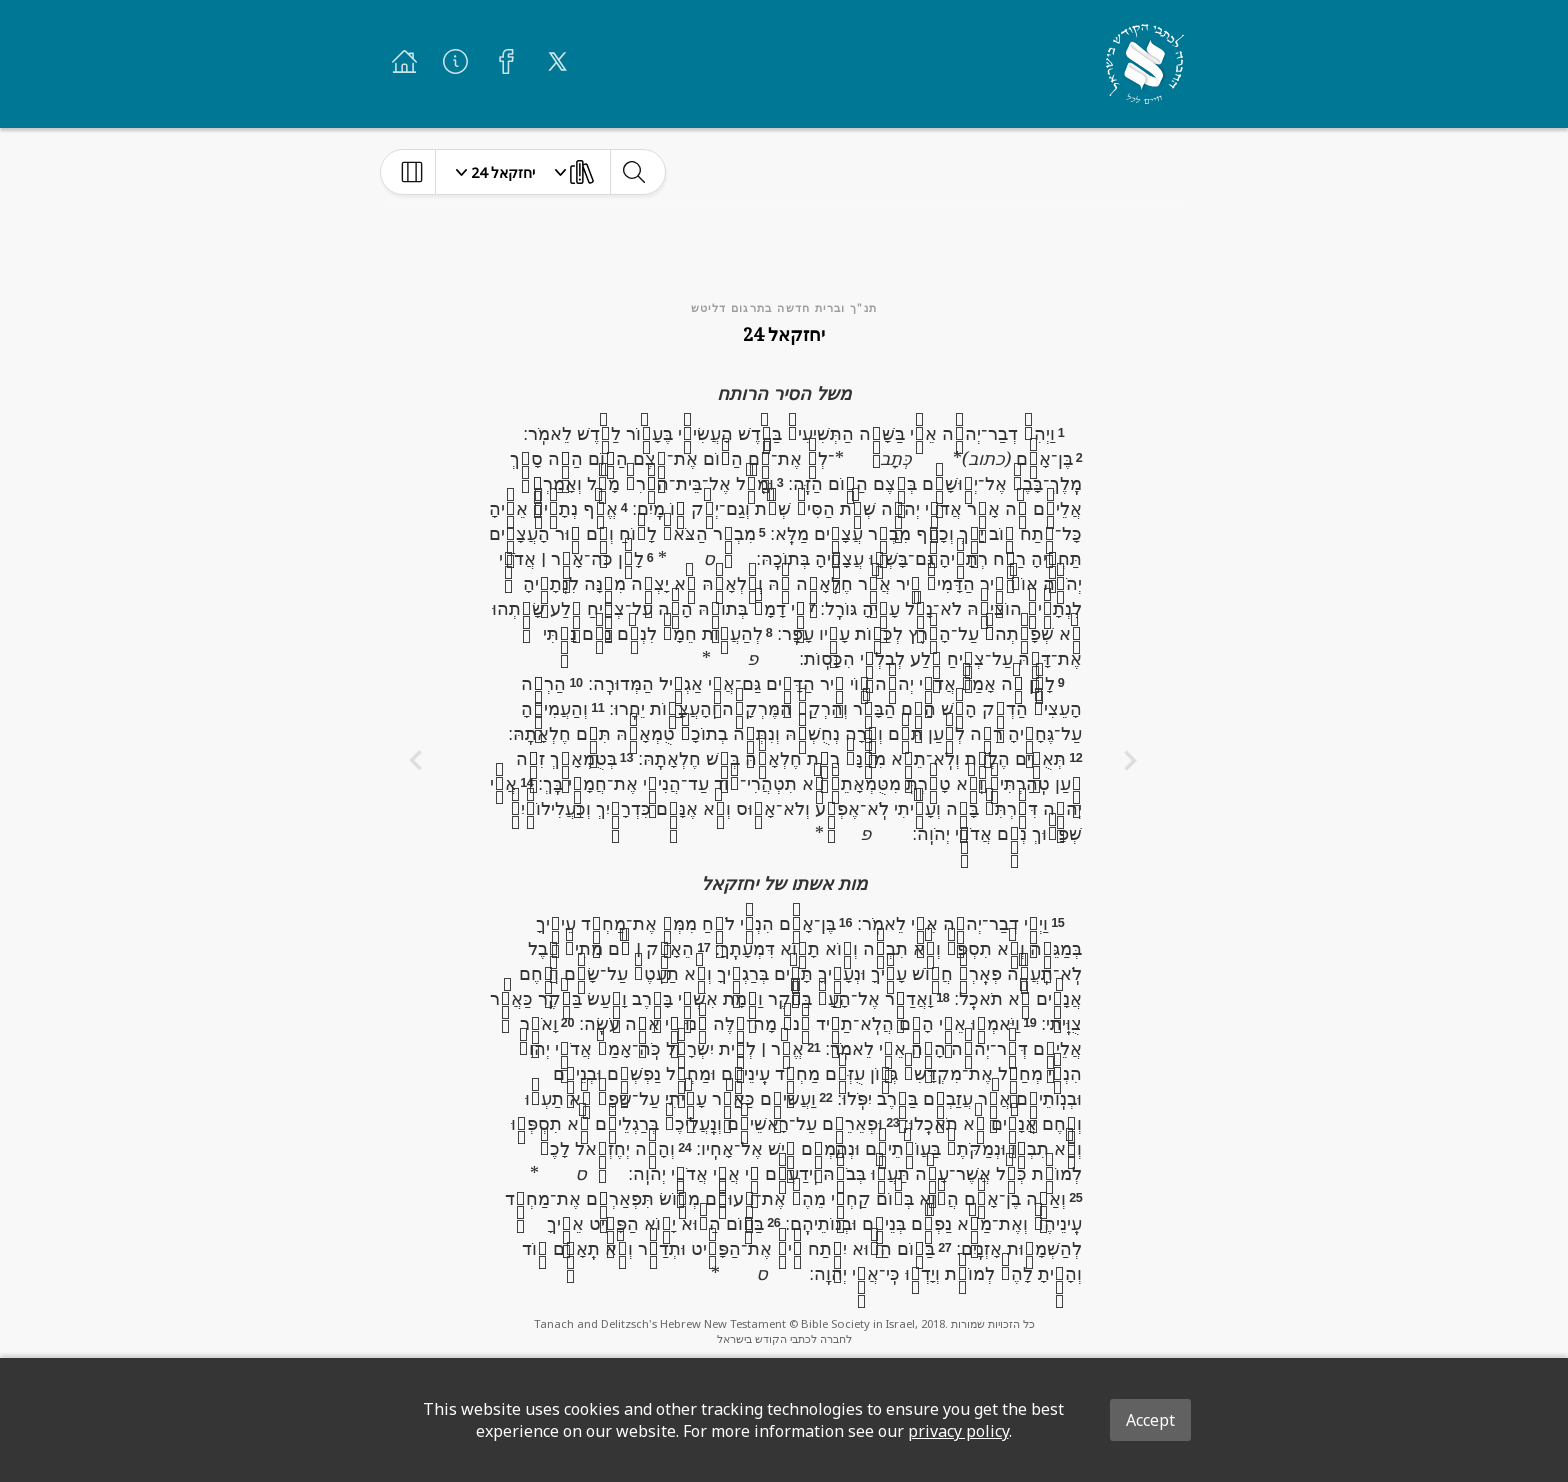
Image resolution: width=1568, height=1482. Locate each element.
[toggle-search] (633, 172)
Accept (1150, 1420)
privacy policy (958, 1431)
